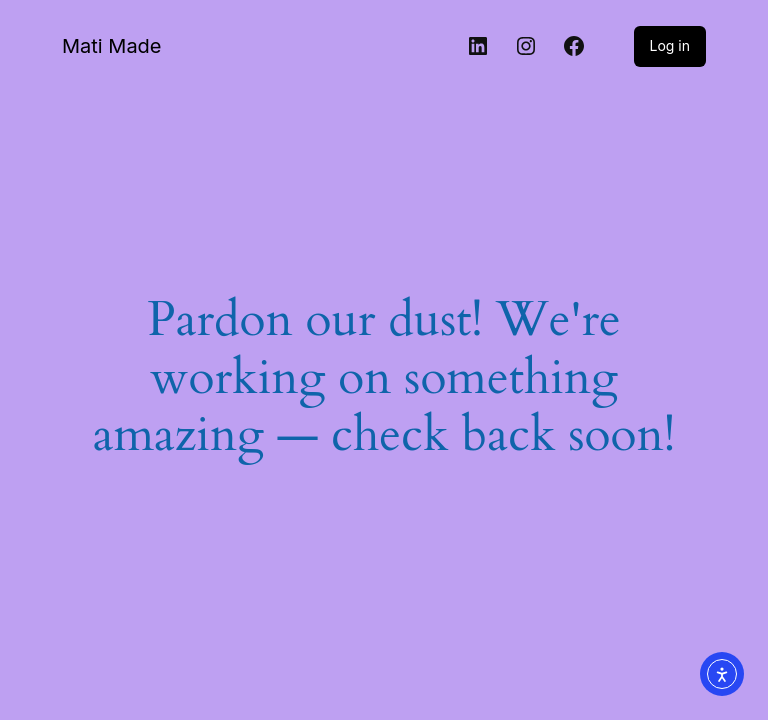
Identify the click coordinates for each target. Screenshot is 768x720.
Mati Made (112, 46)
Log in (670, 45)
